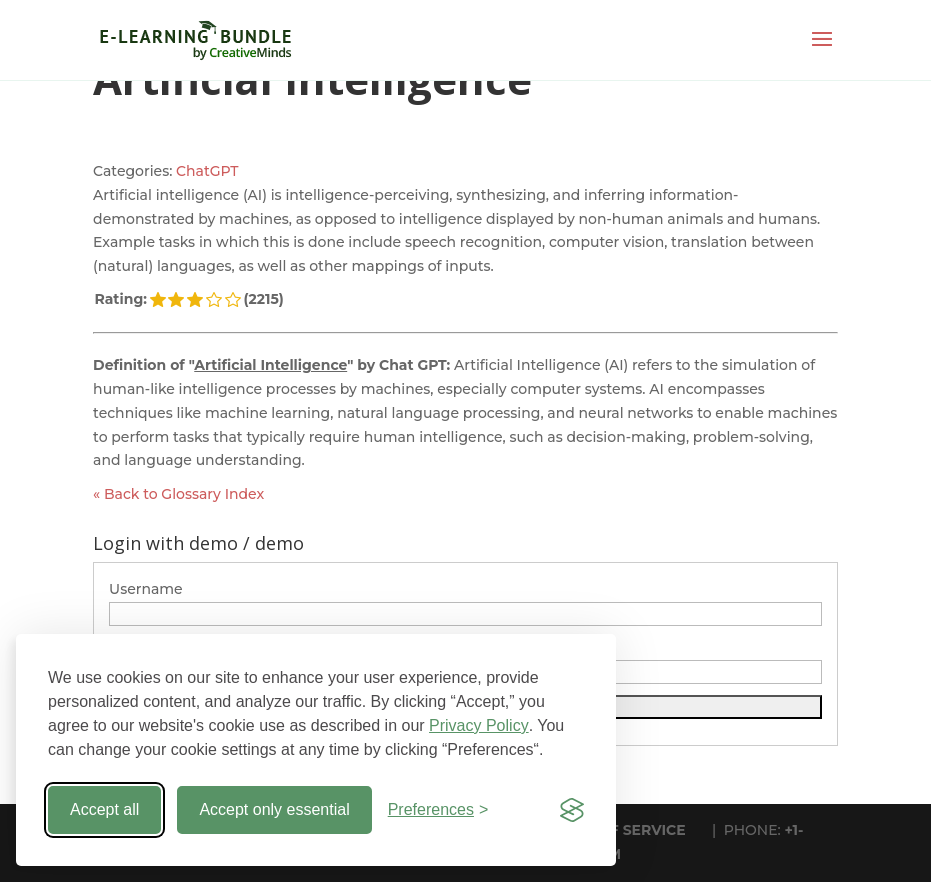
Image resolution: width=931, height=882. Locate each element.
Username (146, 589)
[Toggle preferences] (438, 810)
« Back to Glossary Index (178, 494)
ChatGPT (207, 171)
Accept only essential (274, 809)
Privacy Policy (479, 725)
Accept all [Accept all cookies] (104, 809)
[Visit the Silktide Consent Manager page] (572, 810)
